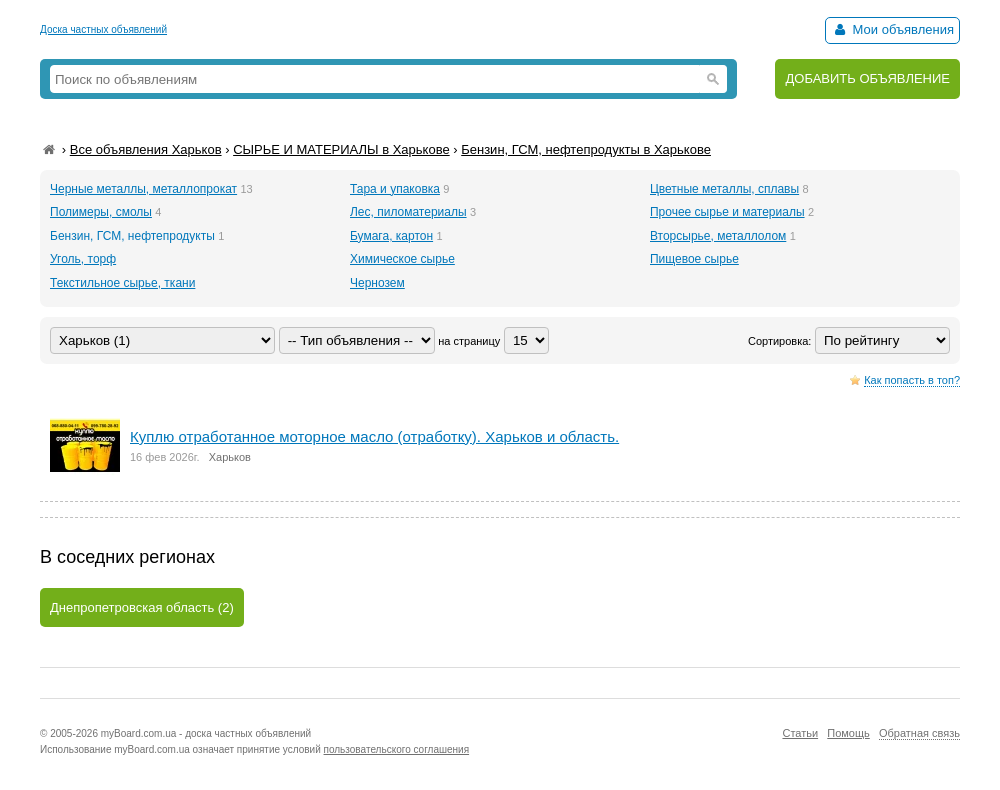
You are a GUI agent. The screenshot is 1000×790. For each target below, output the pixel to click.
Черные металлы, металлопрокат (143, 189)
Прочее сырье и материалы (727, 212)
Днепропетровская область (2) (142, 607)
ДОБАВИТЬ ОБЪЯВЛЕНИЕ (867, 78)
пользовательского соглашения (397, 749)
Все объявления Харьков (146, 149)
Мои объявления (892, 29)
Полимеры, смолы (101, 212)
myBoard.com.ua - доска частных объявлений (206, 733)
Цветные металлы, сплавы (724, 189)
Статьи (800, 733)
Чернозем (377, 283)
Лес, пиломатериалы (408, 212)
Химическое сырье (402, 259)
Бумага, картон (391, 236)
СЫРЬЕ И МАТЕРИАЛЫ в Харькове (341, 149)
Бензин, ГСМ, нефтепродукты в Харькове (586, 149)
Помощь (848, 733)
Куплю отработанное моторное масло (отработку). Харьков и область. (374, 436)
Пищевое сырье (694, 259)
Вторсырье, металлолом (718, 236)
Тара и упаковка (395, 189)
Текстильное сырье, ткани (122, 283)
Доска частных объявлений (103, 29)
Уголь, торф (83, 259)
